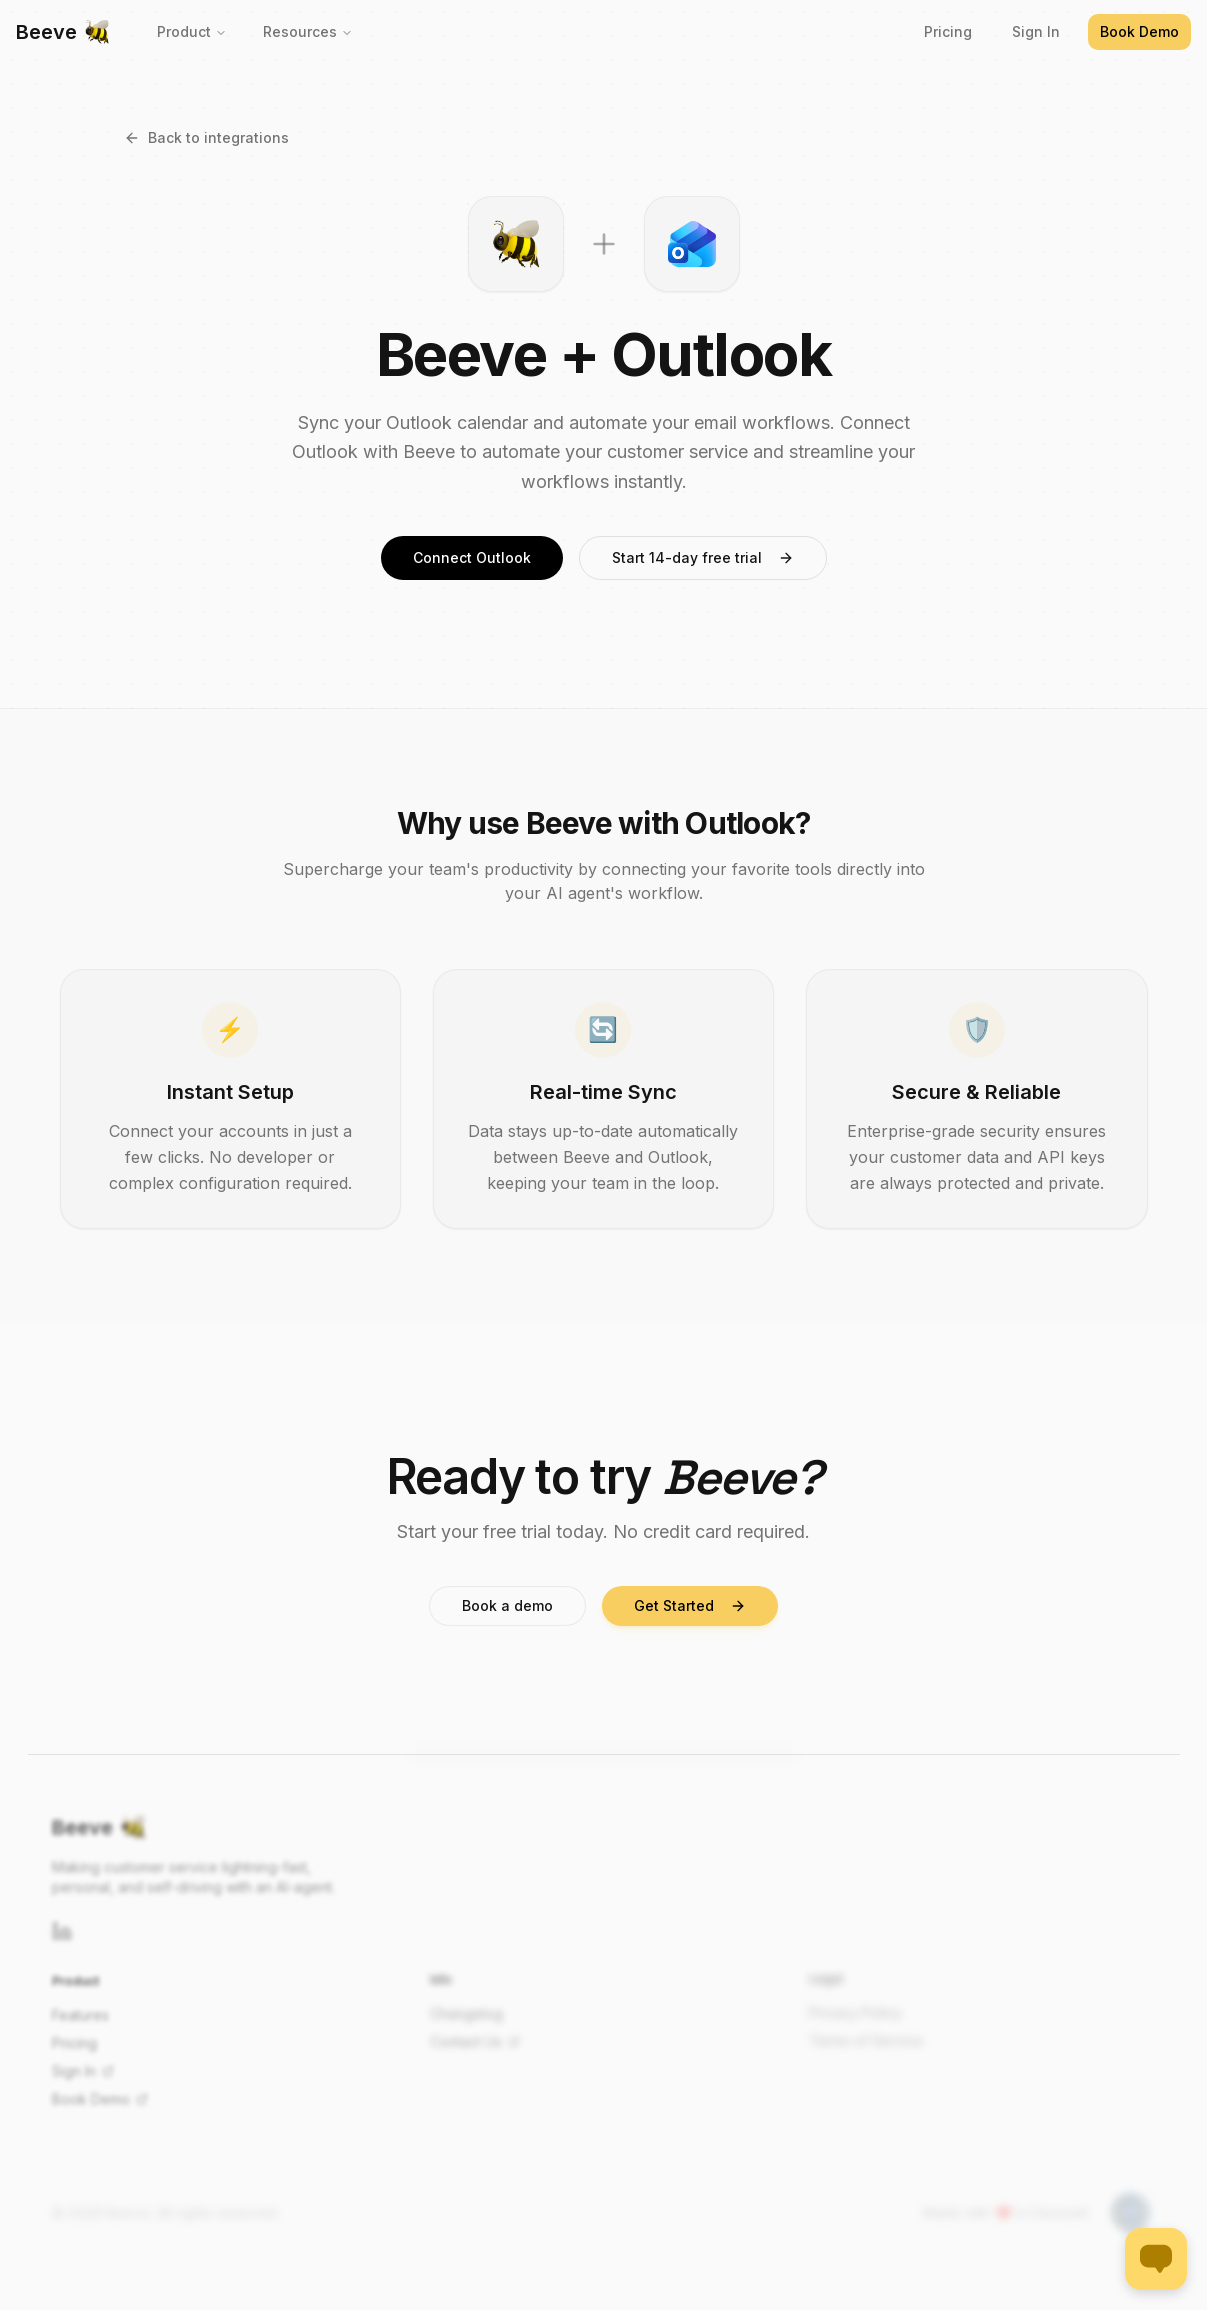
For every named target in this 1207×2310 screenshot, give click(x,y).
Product (192, 31)
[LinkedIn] (62, 1929)
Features (80, 2012)
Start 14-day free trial (703, 557)
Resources (308, 31)
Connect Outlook (472, 557)
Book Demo (1139, 31)
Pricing (948, 31)
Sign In (1036, 31)
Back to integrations (206, 137)
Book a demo (507, 1605)
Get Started (690, 1605)
